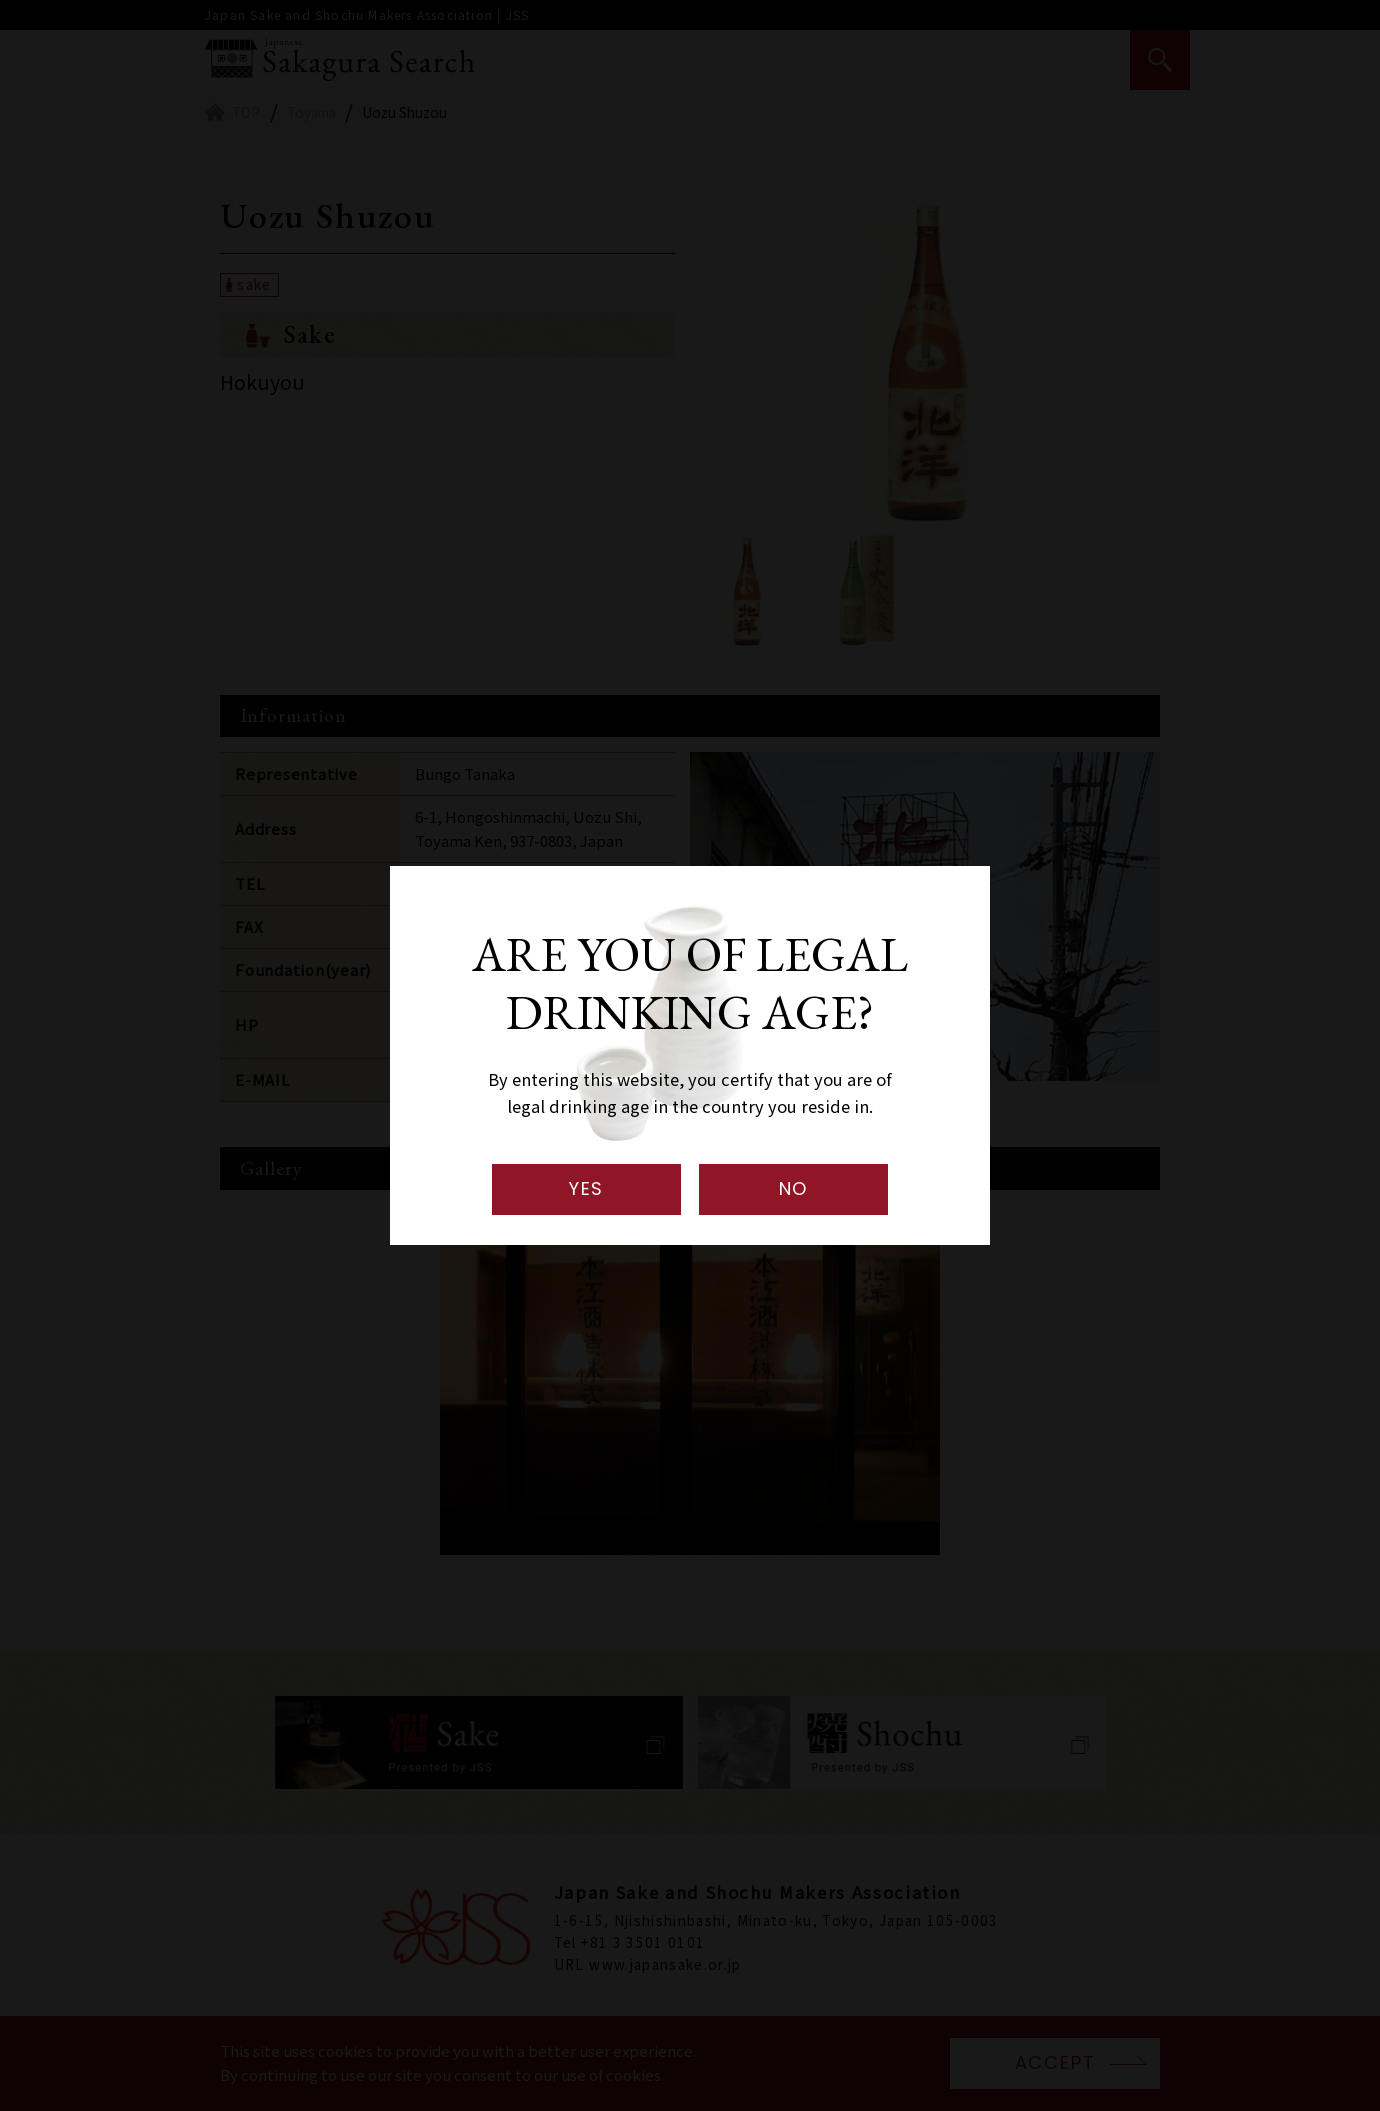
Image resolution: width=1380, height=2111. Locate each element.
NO (794, 1188)
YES (586, 1188)
